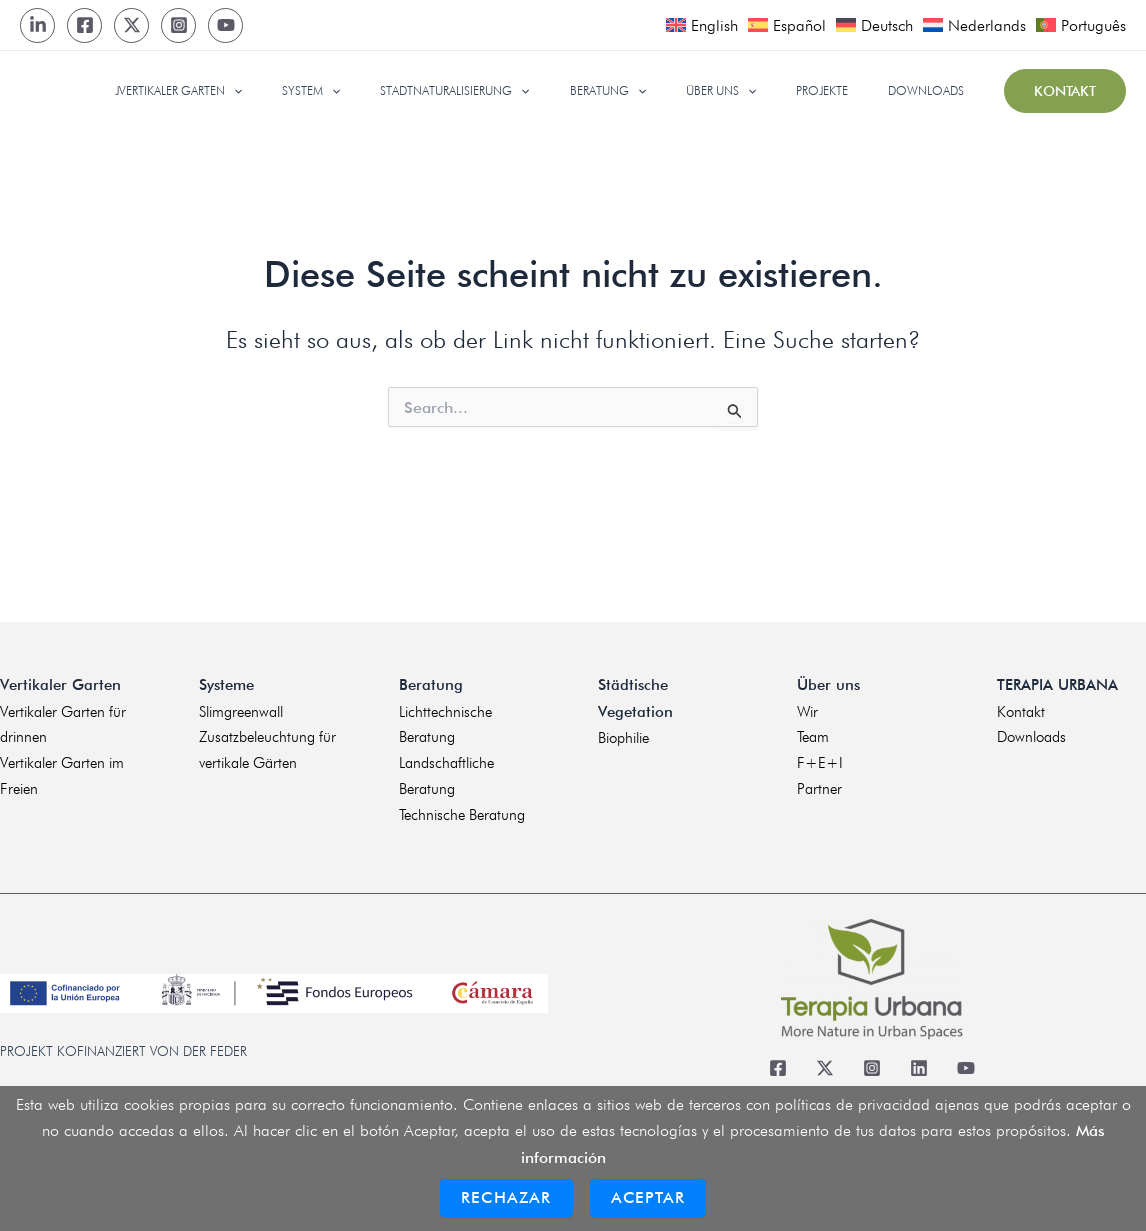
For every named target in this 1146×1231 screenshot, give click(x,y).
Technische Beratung (462, 814)
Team (813, 735)
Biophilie (623, 735)
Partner (819, 788)
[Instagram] (178, 25)
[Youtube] (225, 25)
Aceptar (648, 1197)
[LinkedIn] (37, 25)
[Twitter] (131, 25)
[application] (337, 91)
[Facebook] (84, 25)
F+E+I (820, 761)
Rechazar (506, 1197)
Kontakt (1021, 708)
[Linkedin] (919, 1067)
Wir (807, 708)
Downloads (1031, 735)
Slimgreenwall (241, 708)
